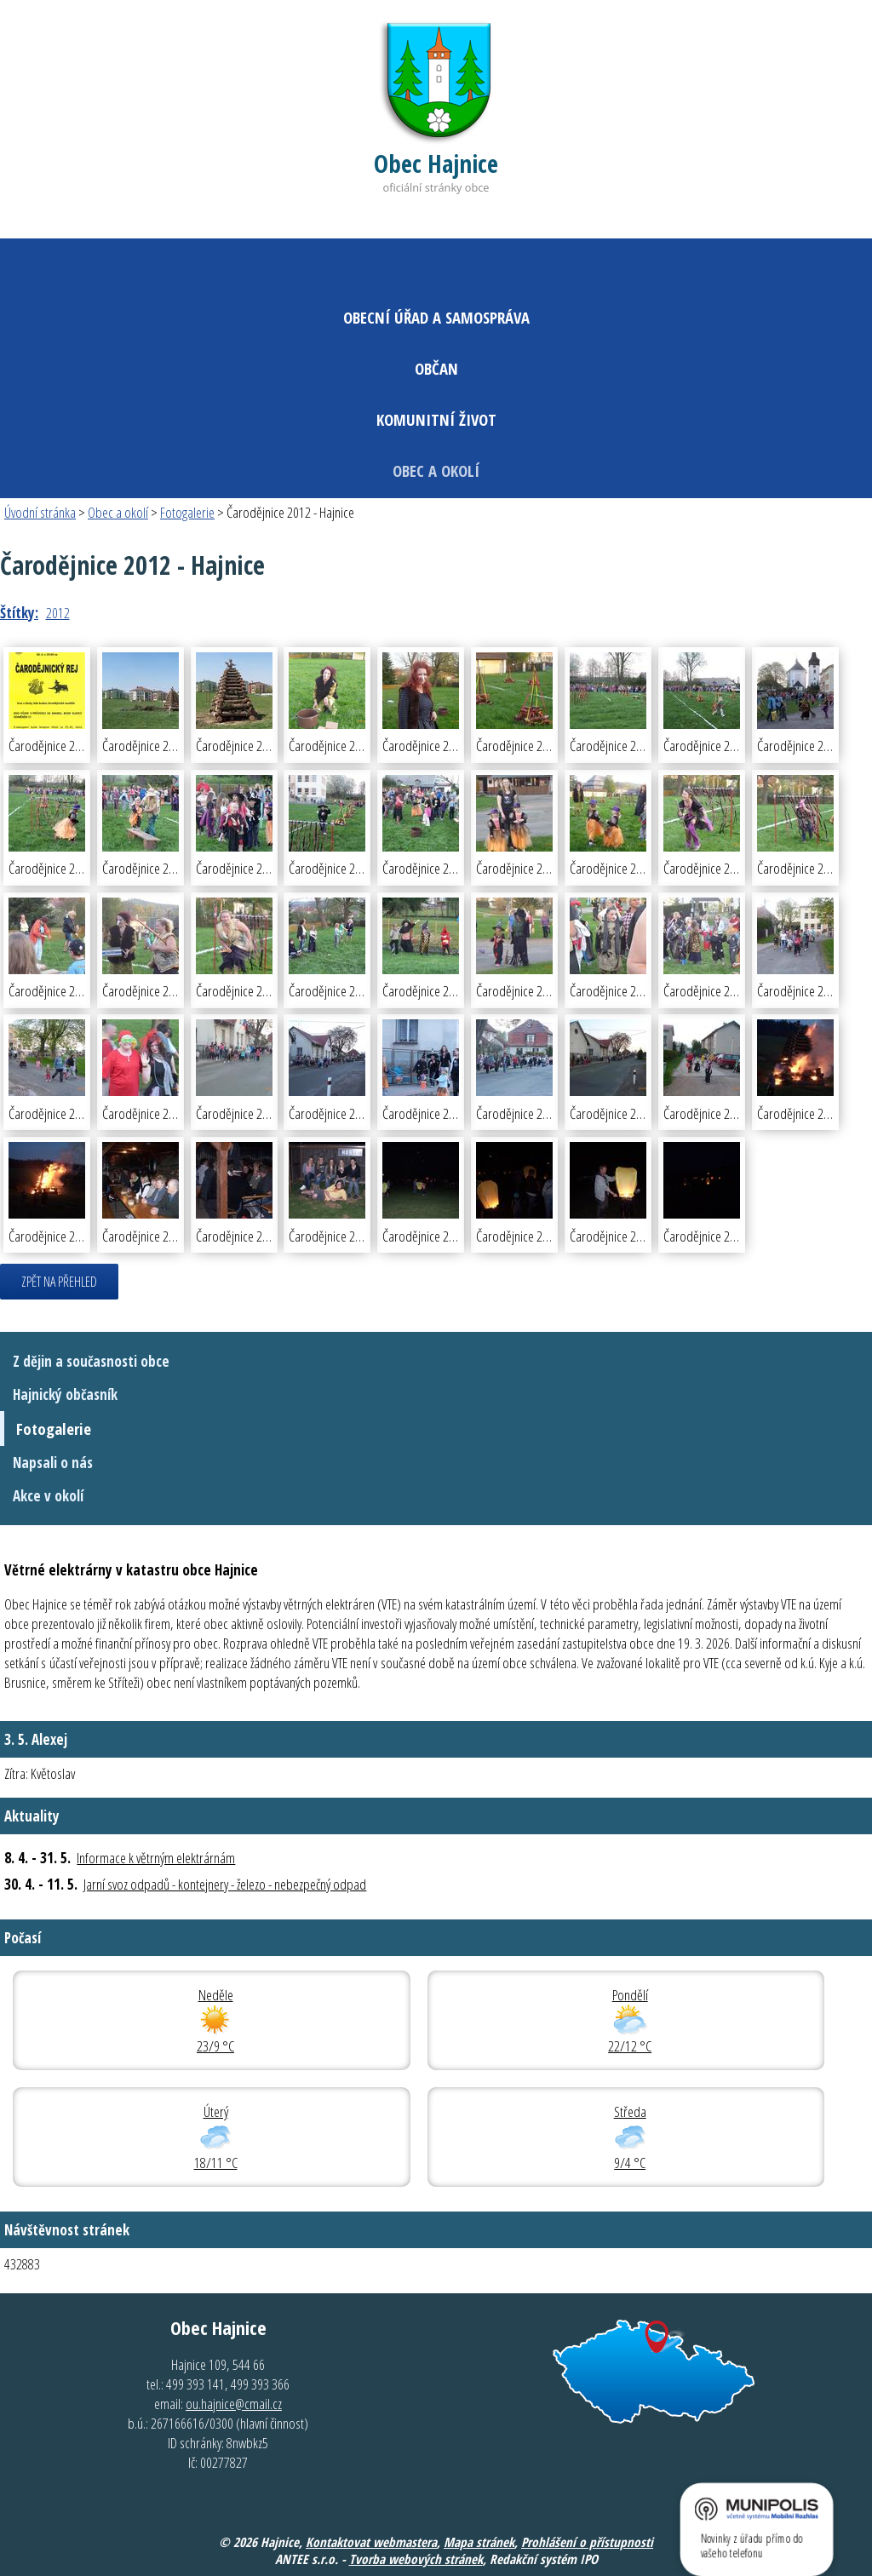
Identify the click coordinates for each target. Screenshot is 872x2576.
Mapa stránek (479, 2541)
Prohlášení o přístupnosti (587, 2541)
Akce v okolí (48, 1496)
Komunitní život (436, 419)
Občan (436, 368)
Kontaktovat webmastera (371, 2541)
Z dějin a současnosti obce (91, 1361)
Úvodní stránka (40, 512)
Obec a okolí (436, 470)
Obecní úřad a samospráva (436, 317)
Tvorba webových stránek (416, 2558)
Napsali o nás (53, 1462)
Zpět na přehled (59, 1281)
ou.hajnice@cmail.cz (234, 2403)
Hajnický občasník (65, 1394)
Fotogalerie (187, 512)
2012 (58, 612)
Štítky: (19, 612)
